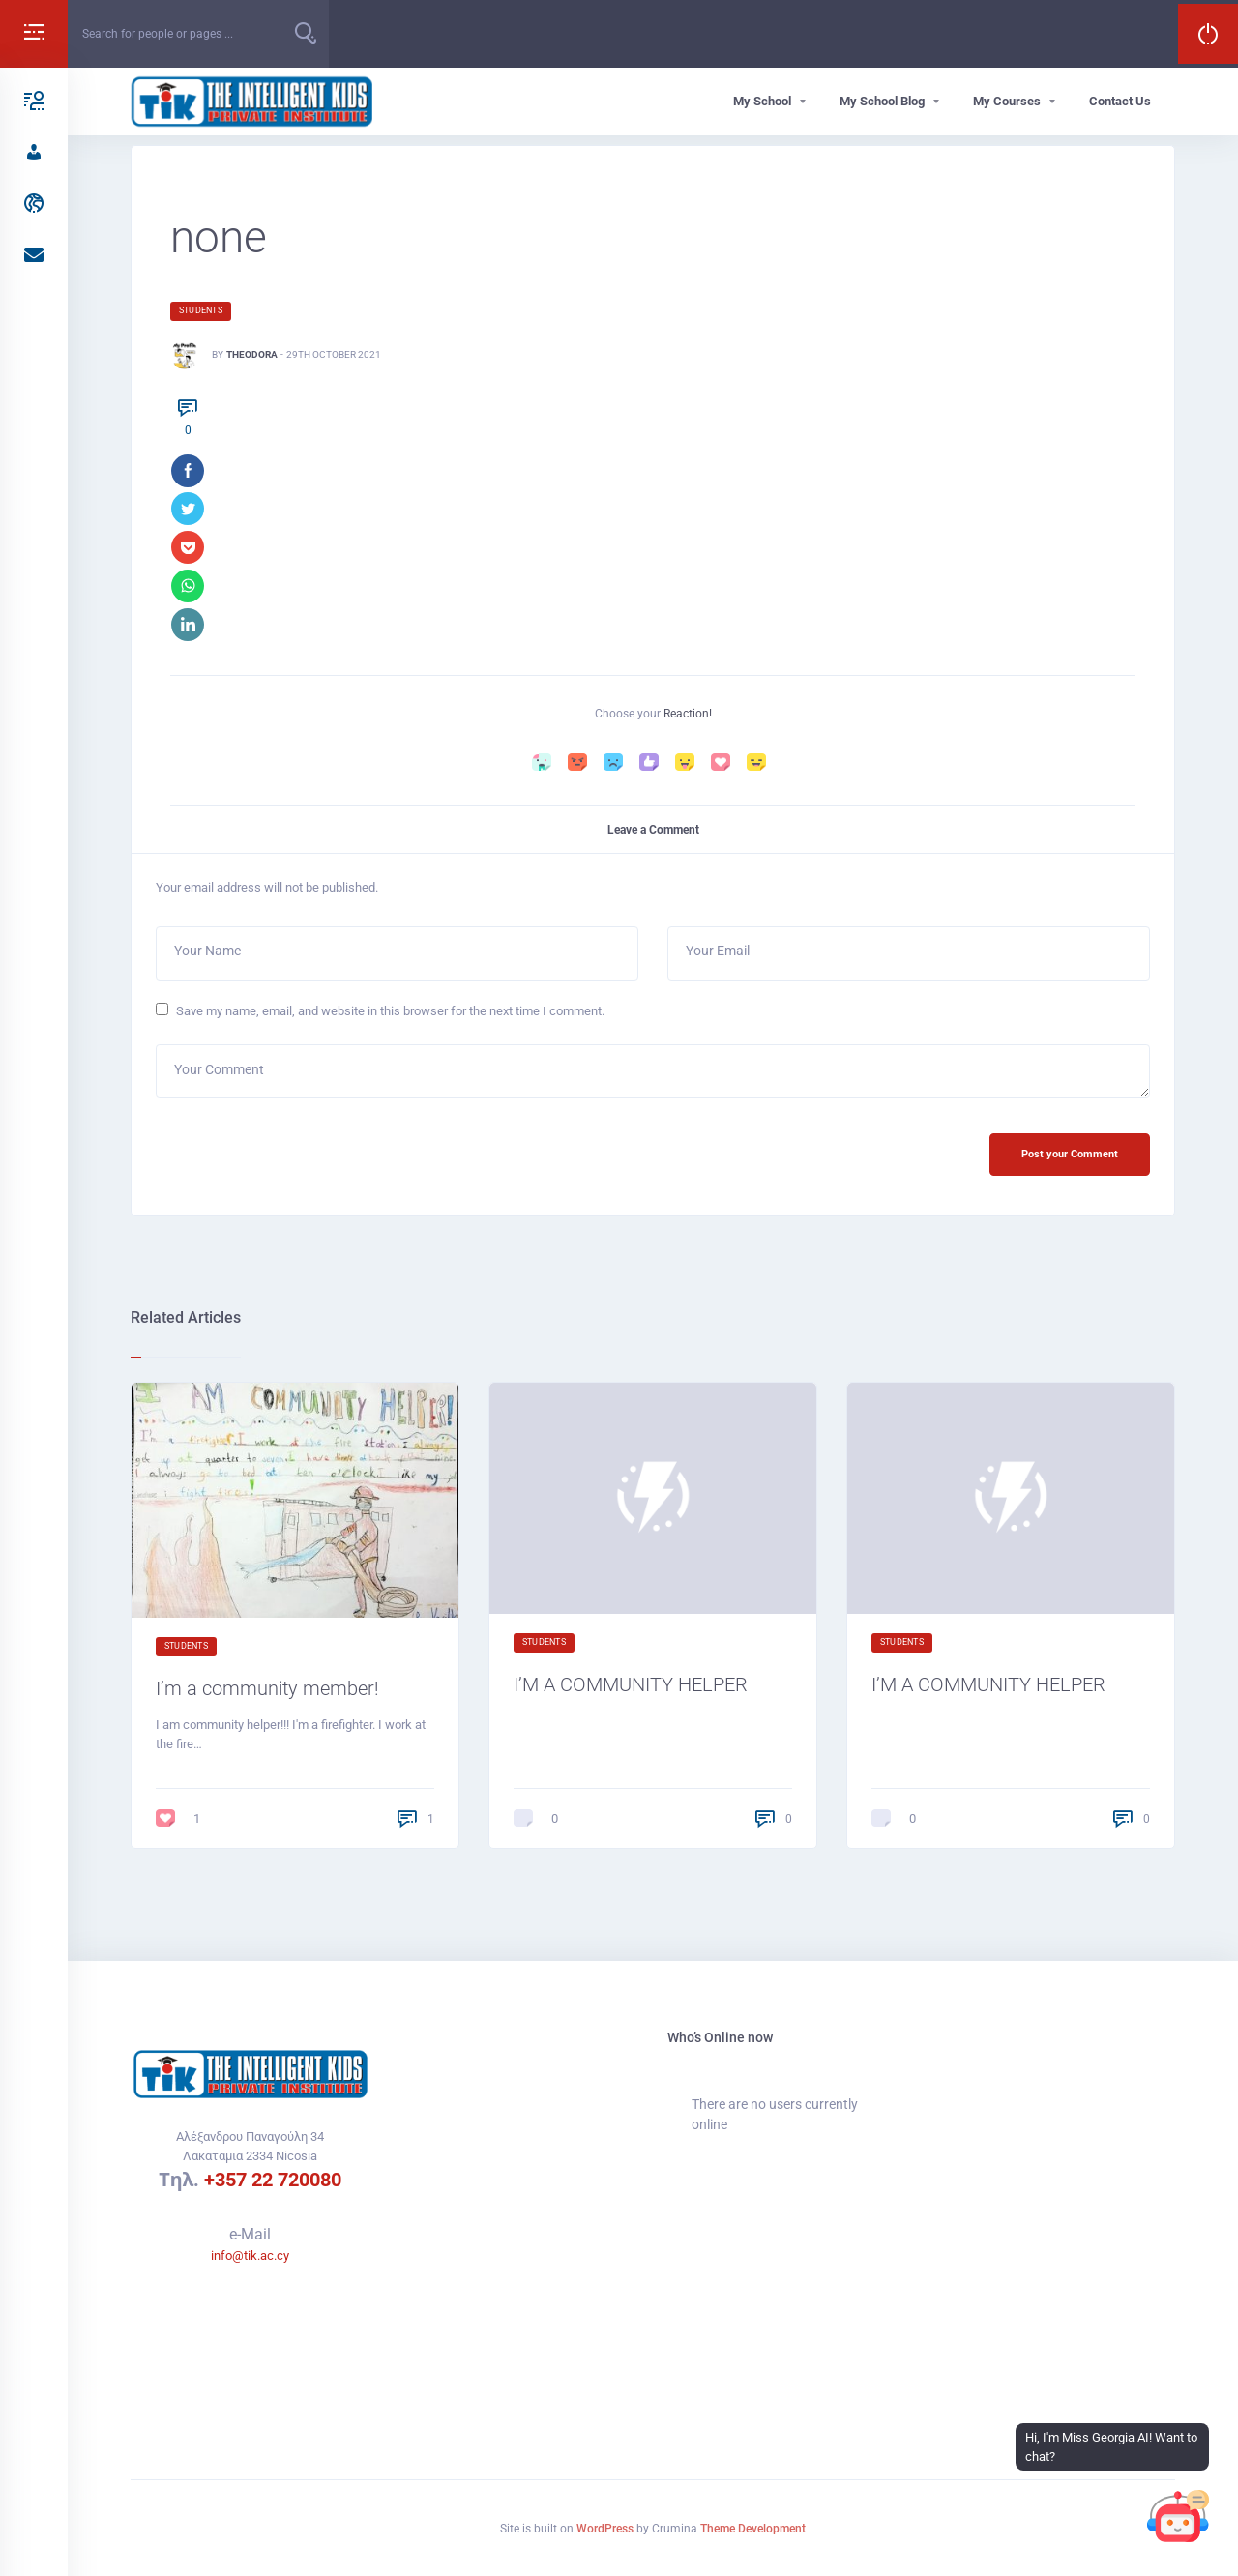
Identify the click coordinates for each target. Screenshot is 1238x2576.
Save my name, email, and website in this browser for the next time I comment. (390, 1015)
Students (200, 310)
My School (762, 101)
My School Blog (882, 101)
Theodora (252, 354)
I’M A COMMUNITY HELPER (644, 1692)
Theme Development (753, 2528)
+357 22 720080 (272, 2179)
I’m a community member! (277, 1696)
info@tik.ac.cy (250, 2255)
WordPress (605, 2528)
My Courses (1007, 101)
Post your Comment (1066, 1161)
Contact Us (1120, 101)
